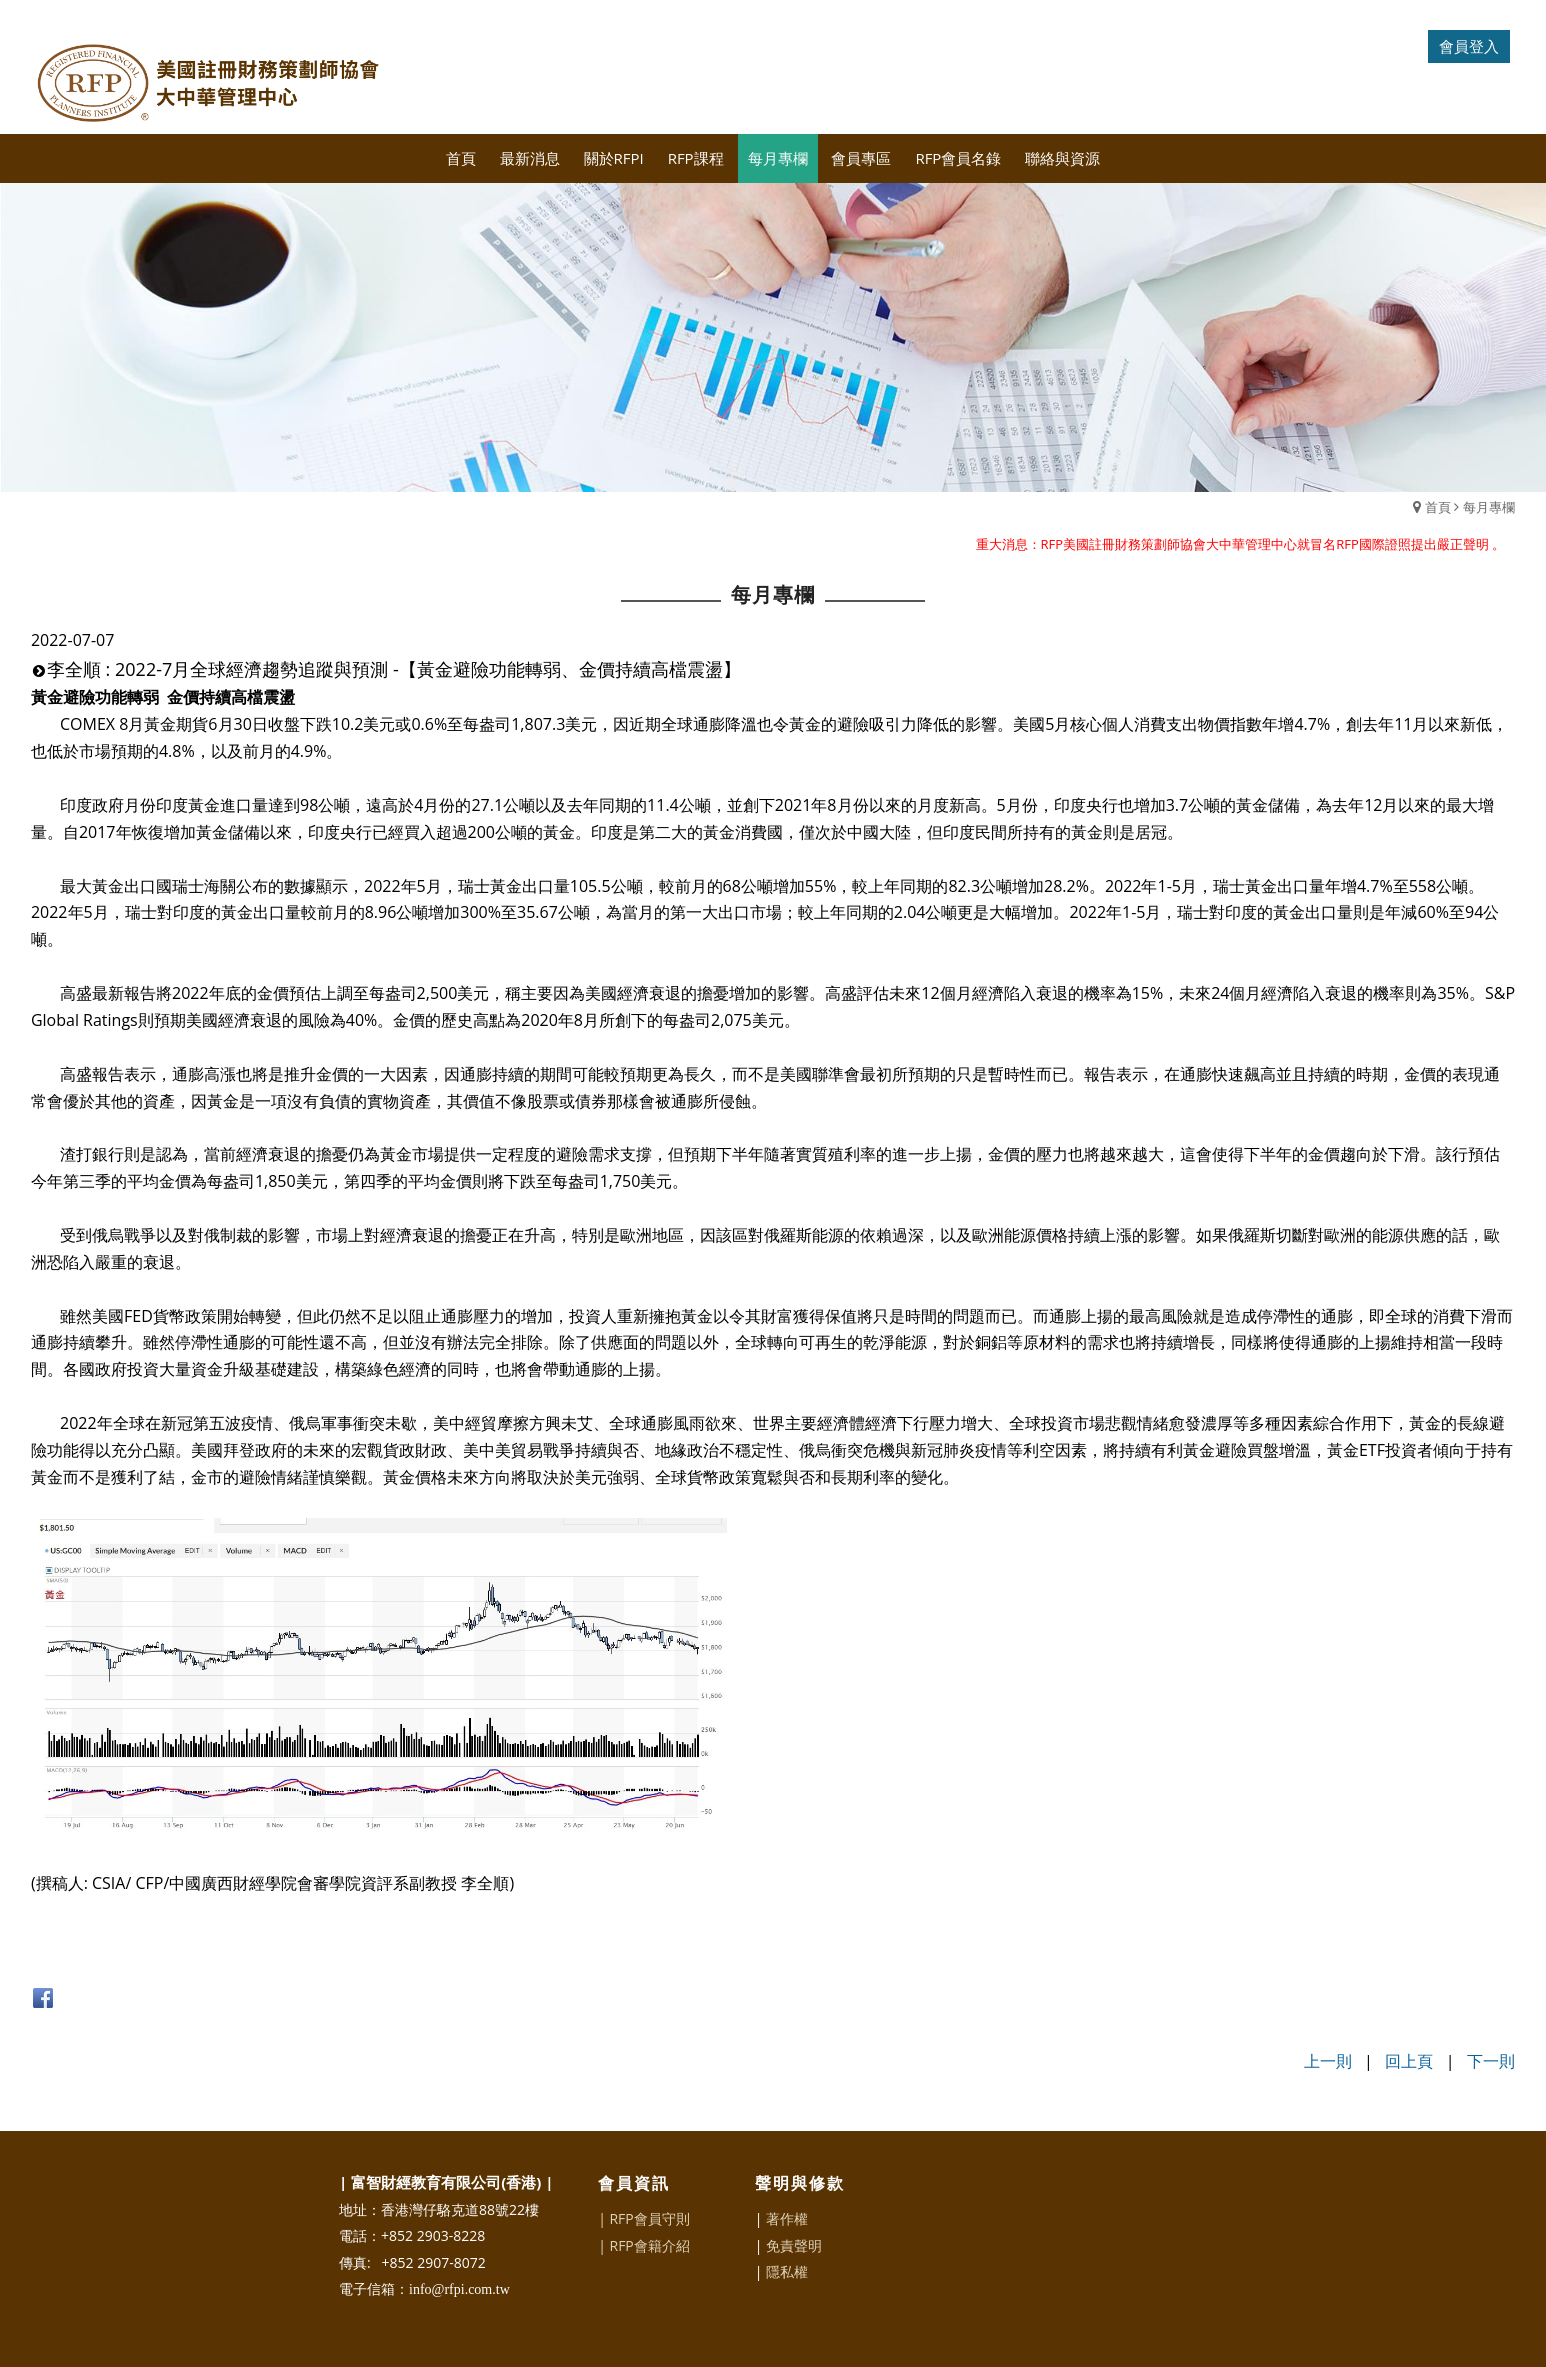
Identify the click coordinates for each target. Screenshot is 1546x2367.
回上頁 (1409, 2061)
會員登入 (1469, 46)
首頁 (1438, 507)
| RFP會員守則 (644, 2218)
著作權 (787, 2218)
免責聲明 (794, 2245)
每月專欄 (1489, 507)
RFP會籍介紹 (649, 2245)
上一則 (1328, 2061)
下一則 (1491, 2061)
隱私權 (787, 2271)
